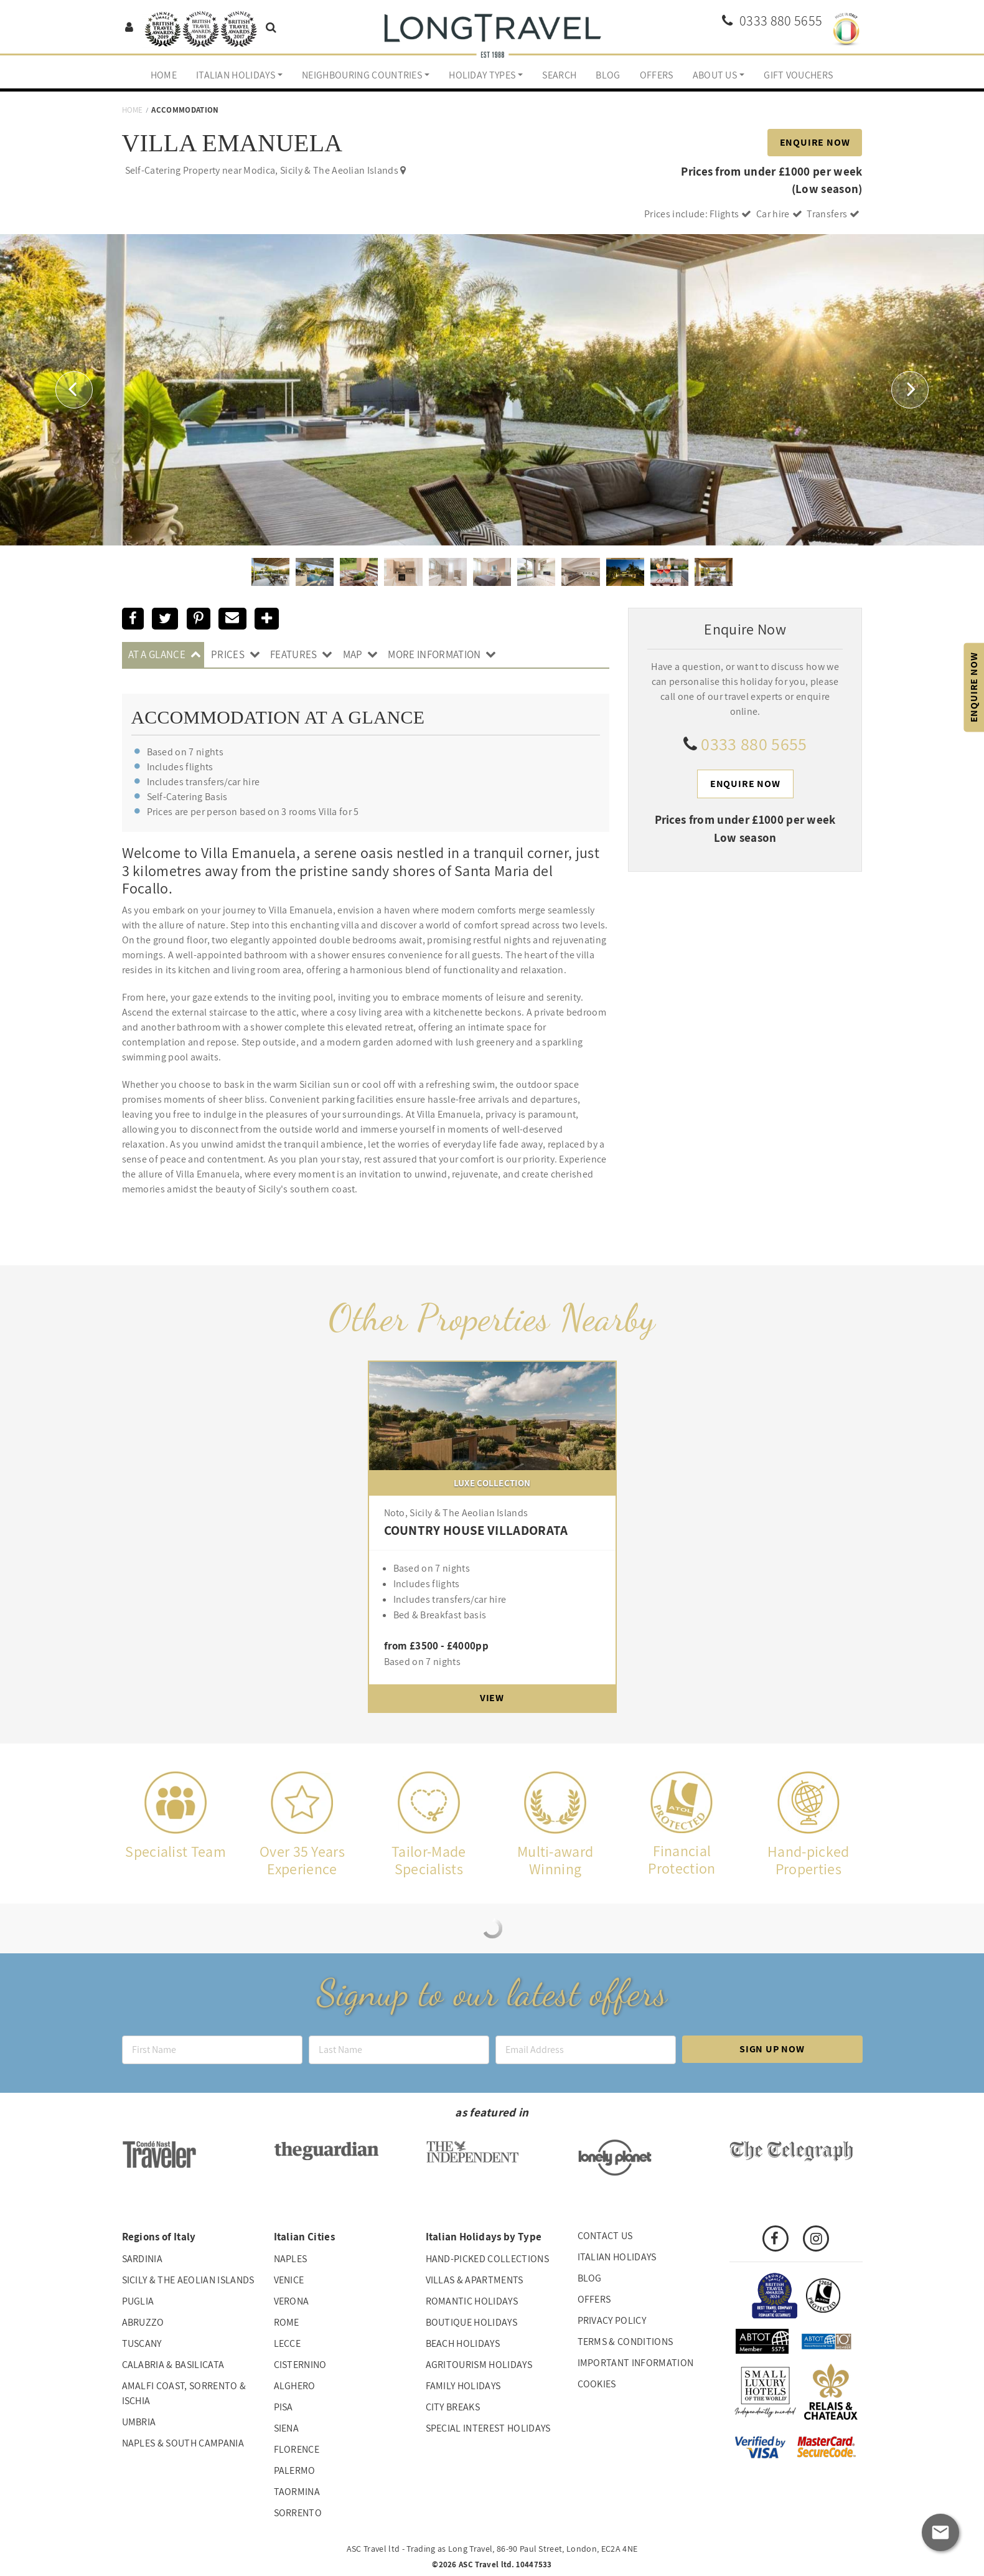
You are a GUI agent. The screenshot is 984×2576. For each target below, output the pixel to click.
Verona (291, 2301)
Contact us (605, 2235)
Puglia (138, 2301)
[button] (74, 389)
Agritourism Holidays (479, 2364)
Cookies (597, 2383)
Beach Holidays (463, 2343)
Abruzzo (143, 2322)
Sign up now (772, 2048)
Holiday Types (482, 75)
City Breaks (453, 2406)
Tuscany (142, 2343)
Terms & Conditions (625, 2341)
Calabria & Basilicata (173, 2364)
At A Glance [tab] (157, 654)
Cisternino (300, 2364)
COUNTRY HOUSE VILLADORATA (476, 1530)
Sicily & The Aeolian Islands (188, 2279)
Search (559, 75)
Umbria (139, 2421)
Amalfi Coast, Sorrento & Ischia (184, 2393)
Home (164, 75)
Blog (608, 75)
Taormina (297, 2491)
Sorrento (298, 2512)
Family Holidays (463, 2385)
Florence (297, 2449)
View (492, 1697)
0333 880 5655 (754, 744)
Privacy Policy (612, 2320)
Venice (289, 2279)
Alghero (295, 2385)
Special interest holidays (488, 2428)
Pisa (283, 2406)
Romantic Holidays (472, 2301)
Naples (290, 2258)
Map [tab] (353, 654)
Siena (286, 2428)
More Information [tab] (434, 654)
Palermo (295, 2470)
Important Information (636, 2362)
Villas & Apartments (474, 2279)
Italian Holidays (235, 75)
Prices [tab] (228, 654)
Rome (286, 2322)
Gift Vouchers (798, 75)
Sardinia (142, 2258)
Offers (656, 75)
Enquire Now (815, 142)
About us (715, 75)
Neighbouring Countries (362, 75)
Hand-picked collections (487, 2258)
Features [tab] (293, 654)
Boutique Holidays (471, 2322)
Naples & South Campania (183, 2443)
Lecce (287, 2343)
